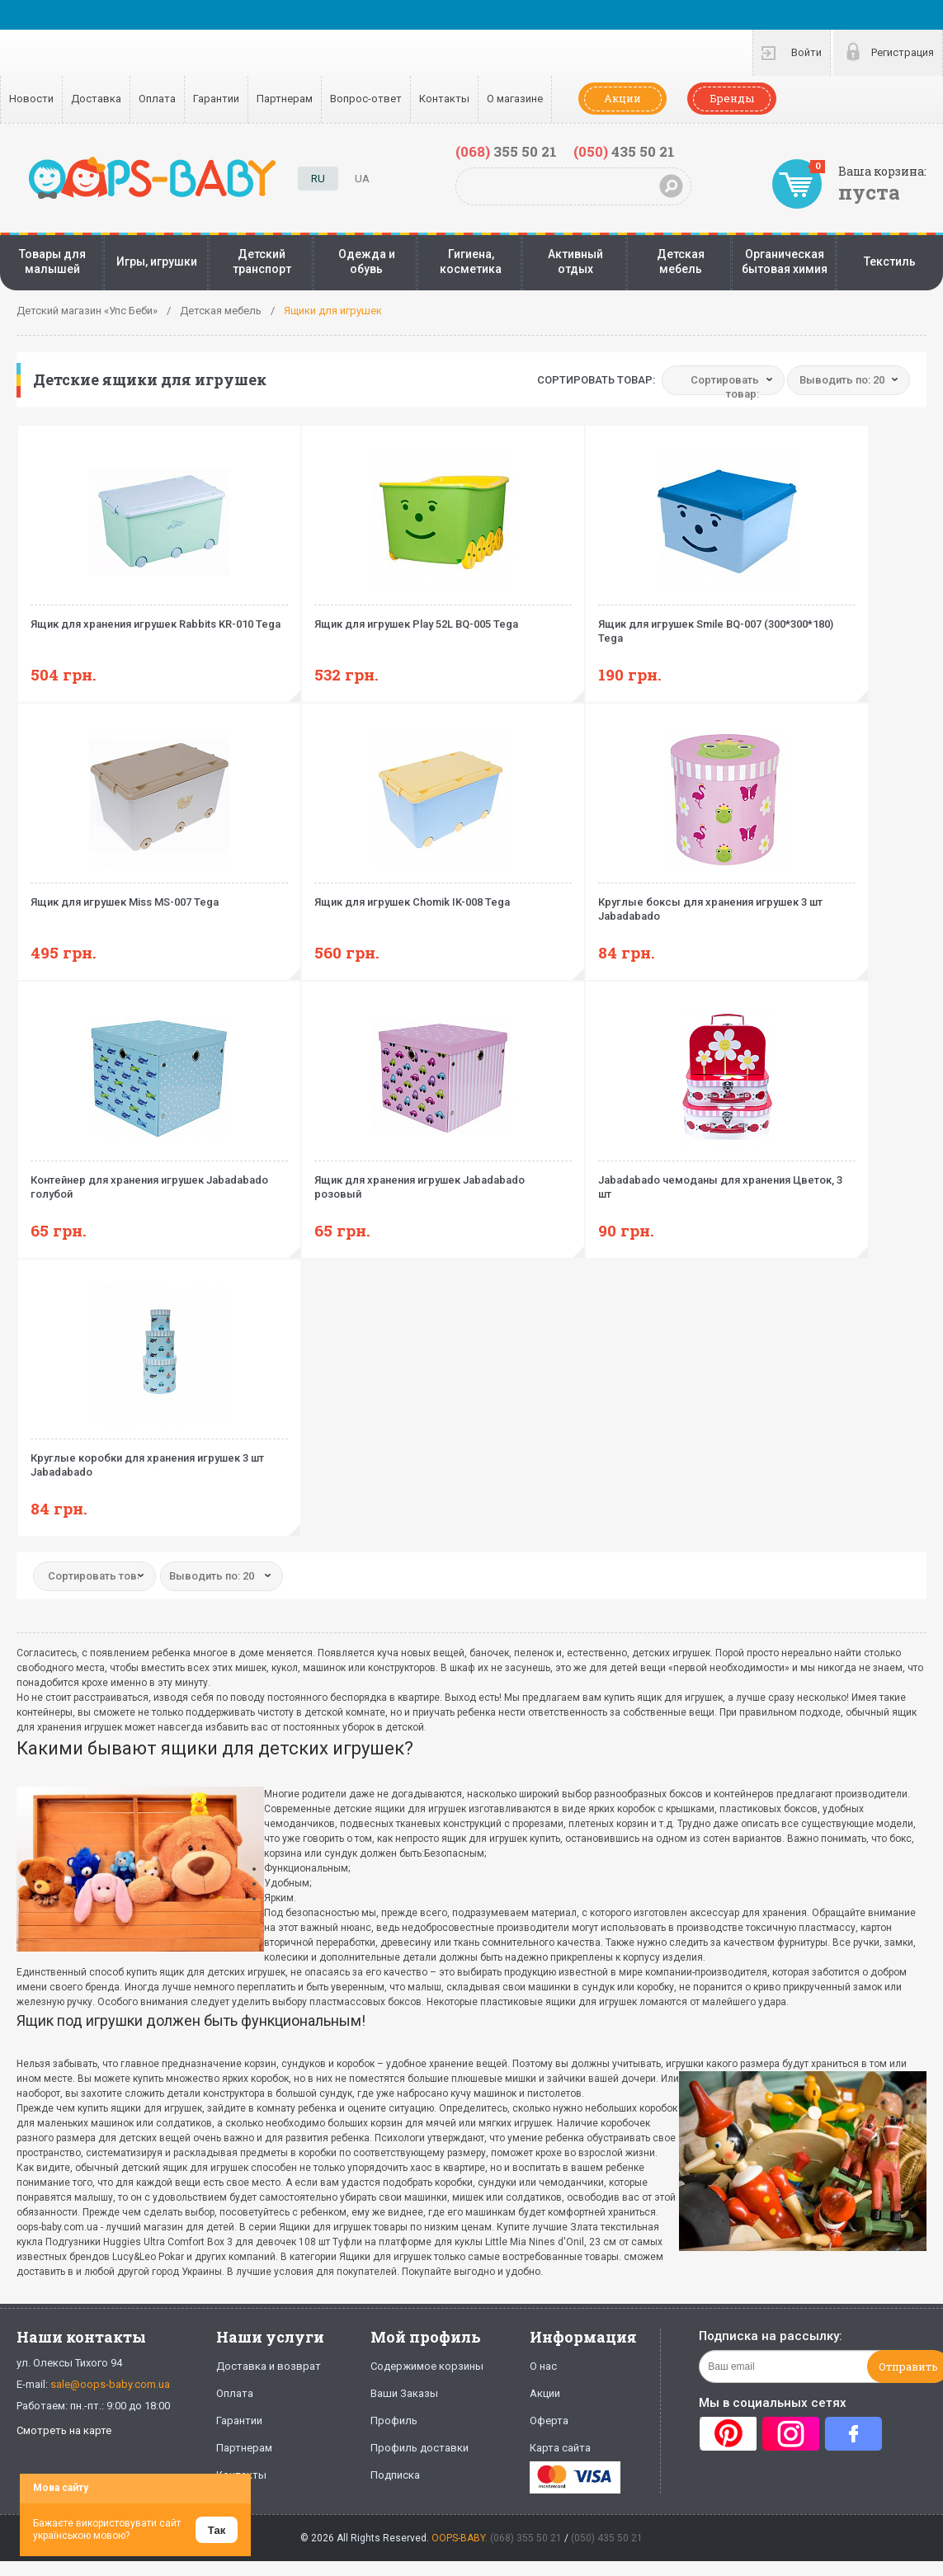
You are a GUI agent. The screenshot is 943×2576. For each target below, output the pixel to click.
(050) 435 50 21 (607, 2538)
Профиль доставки (419, 2448)
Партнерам (285, 98)
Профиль (393, 2420)
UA (362, 178)
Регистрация (902, 52)
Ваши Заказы (404, 2393)
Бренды (732, 98)
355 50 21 (506, 151)
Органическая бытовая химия (784, 261)
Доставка (96, 98)
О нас (543, 2366)
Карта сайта (560, 2448)
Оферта (549, 2420)
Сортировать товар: (596, 380)
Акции (622, 98)
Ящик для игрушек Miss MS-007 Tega (159, 895)
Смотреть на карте (64, 2430)
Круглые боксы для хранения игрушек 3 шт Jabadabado (727, 902)
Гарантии (216, 98)
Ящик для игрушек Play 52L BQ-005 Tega (443, 617)
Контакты (444, 98)
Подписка (395, 2475)
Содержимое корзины (426, 2366)
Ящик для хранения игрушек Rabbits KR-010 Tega (159, 617)
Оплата (157, 98)
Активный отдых (575, 261)
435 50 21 (624, 151)
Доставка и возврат (268, 2366)
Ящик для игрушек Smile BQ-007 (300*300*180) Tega (727, 624)
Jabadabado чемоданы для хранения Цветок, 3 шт (727, 1180)
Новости (31, 98)
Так (216, 2530)
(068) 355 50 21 (526, 2538)
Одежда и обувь (366, 261)
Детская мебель (681, 261)
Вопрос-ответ (366, 98)
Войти (806, 52)
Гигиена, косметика (471, 261)
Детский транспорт (262, 261)
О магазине (515, 98)
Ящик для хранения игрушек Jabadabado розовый (443, 1180)
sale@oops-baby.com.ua (110, 2384)
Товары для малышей (52, 261)
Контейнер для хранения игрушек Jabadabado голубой (159, 1180)
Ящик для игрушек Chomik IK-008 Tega (443, 895)
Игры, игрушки (156, 261)
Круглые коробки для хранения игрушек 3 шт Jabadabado (159, 1458)
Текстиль (890, 261)
